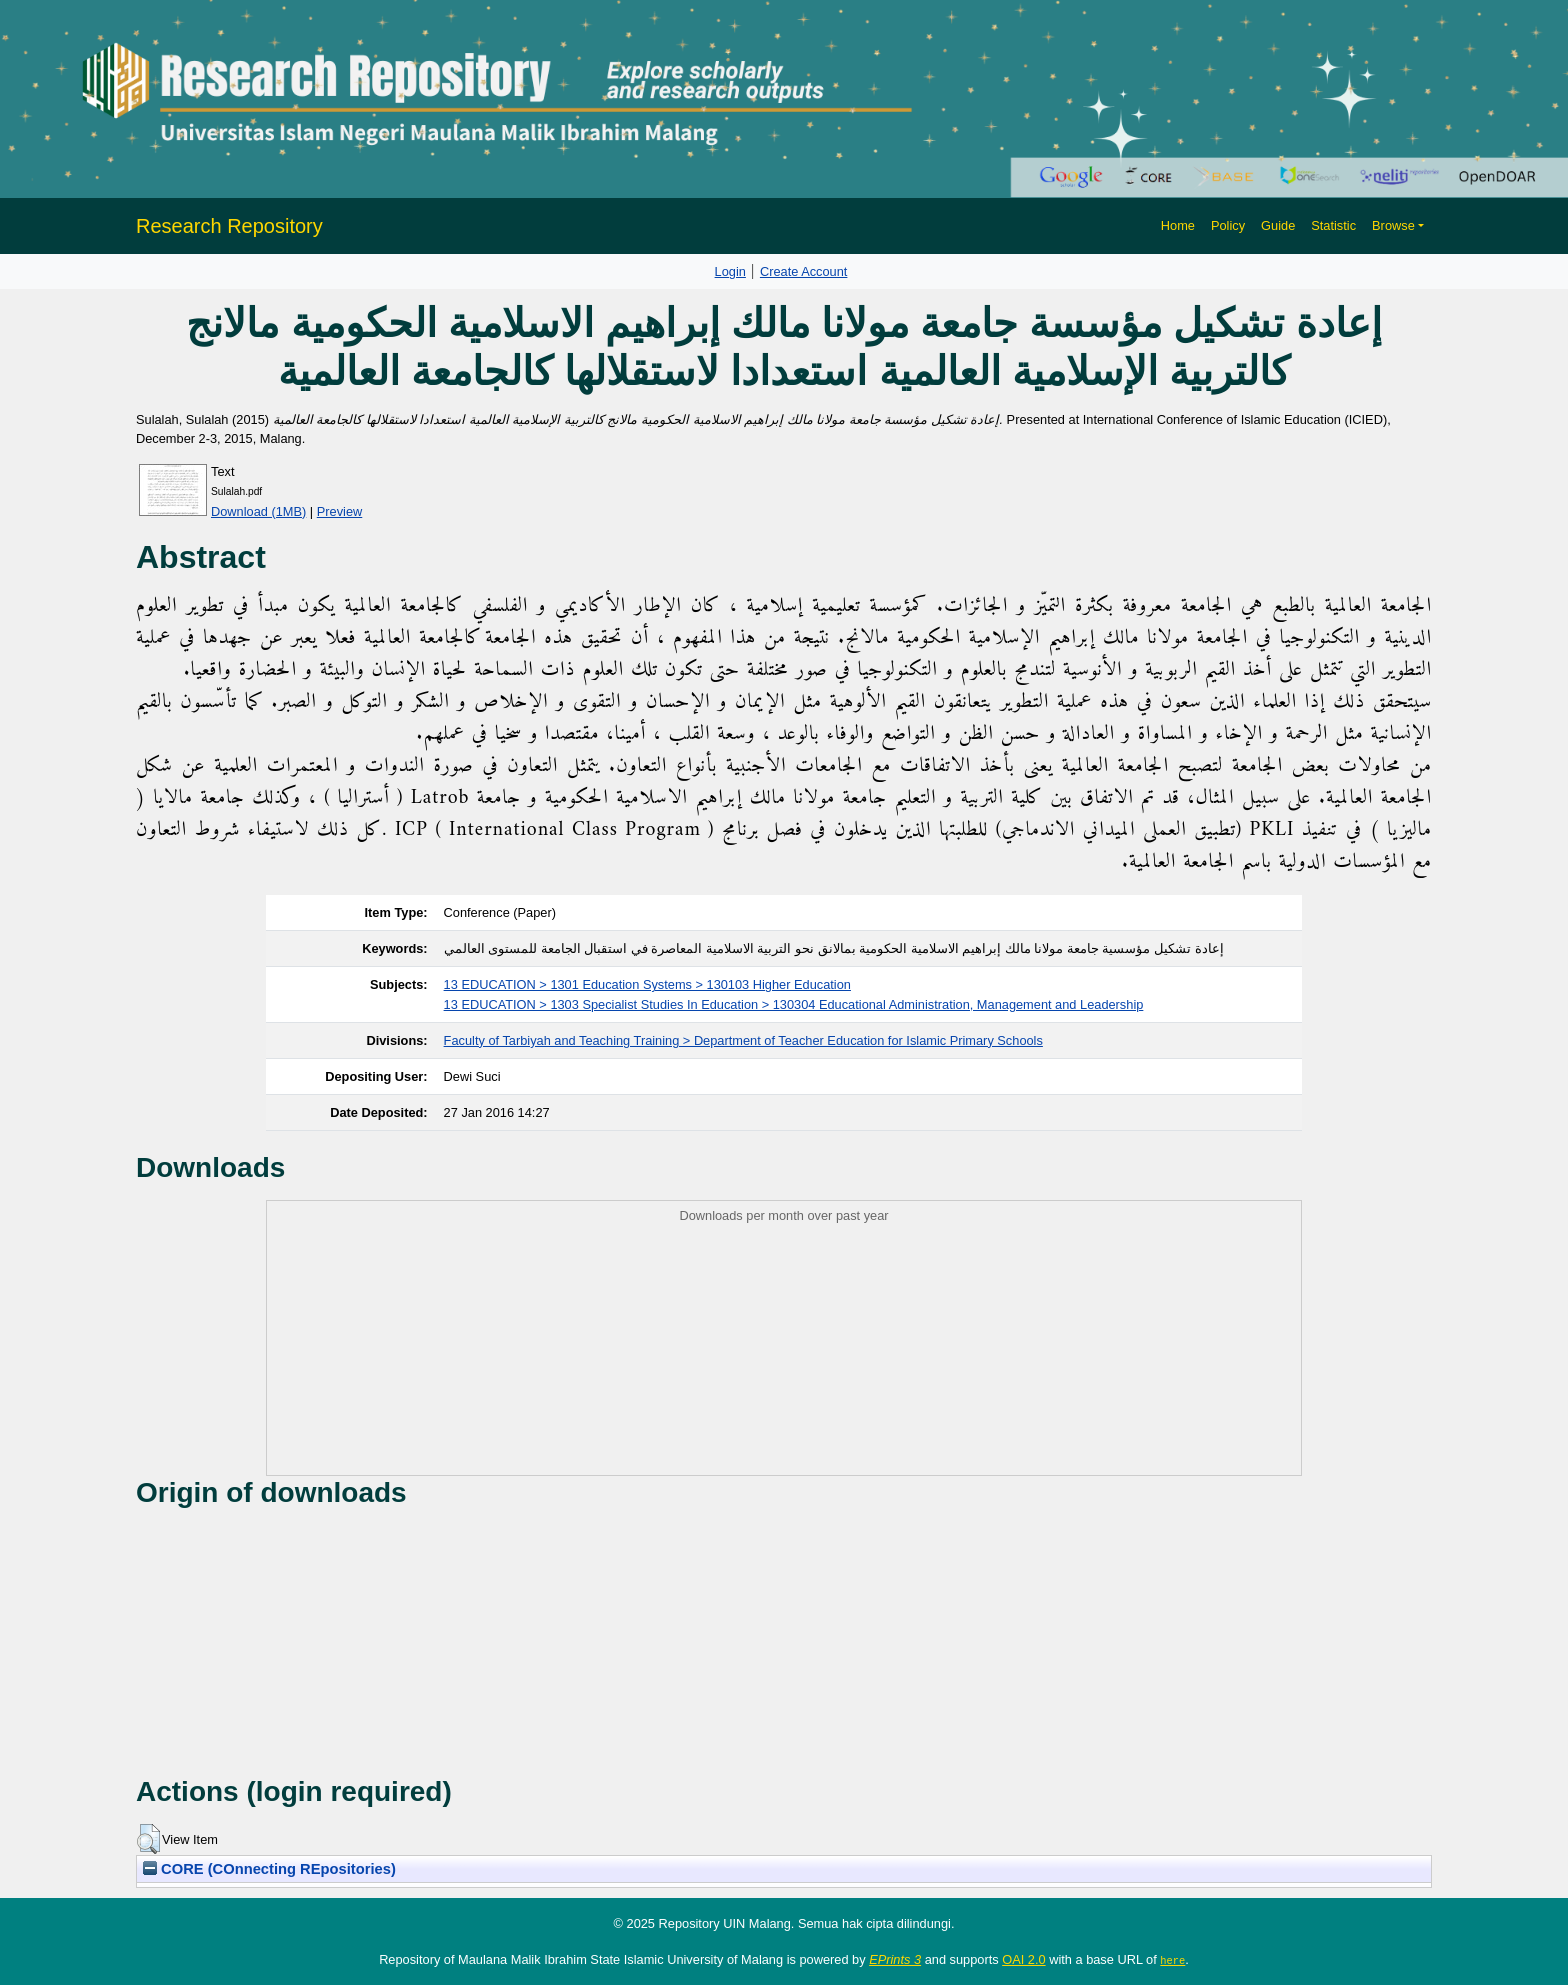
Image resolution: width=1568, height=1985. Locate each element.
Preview (340, 511)
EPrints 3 (895, 1959)
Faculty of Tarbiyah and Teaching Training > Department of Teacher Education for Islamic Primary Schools (743, 1040)
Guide (1278, 225)
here (1172, 1960)
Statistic (1333, 225)
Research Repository (229, 226)
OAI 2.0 (1023, 1959)
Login (730, 271)
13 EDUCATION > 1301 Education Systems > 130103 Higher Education (647, 984)
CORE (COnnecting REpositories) (269, 1869)
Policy (1228, 225)
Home (1178, 225)
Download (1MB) (258, 511)
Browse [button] (1393, 225)
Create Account (804, 271)
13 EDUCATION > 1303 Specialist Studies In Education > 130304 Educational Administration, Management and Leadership (794, 1004)
